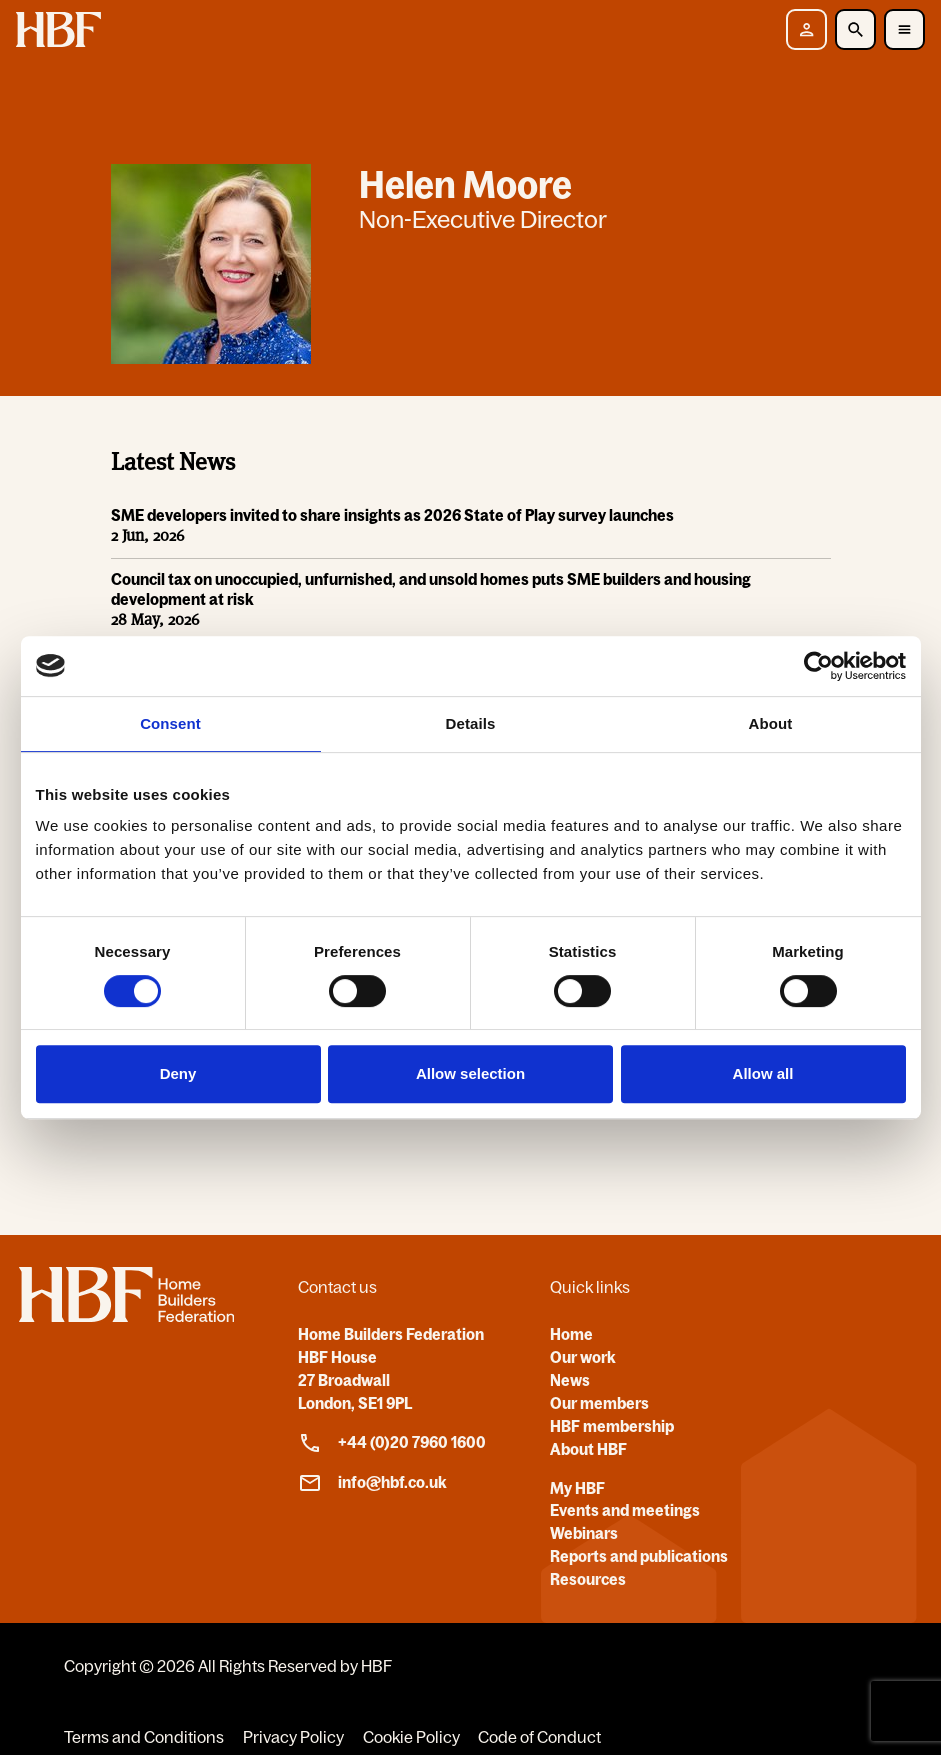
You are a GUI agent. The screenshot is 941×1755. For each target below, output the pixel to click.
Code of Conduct (539, 1737)
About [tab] (771, 723)
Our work (583, 1357)
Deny (178, 1073)
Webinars (584, 1533)
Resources (588, 1579)
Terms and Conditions (144, 1737)
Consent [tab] (170, 723)
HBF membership (612, 1426)
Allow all (763, 1073)
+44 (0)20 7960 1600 (392, 1443)
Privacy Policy (293, 1737)
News (570, 1380)
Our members (599, 1403)
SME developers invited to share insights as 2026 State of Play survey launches (392, 516)
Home (571, 1334)
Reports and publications (639, 1556)
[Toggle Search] (855, 29)
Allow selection (470, 1073)
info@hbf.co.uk (372, 1483)
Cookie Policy (411, 1737)
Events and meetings (625, 1510)
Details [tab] (471, 723)
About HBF (588, 1449)
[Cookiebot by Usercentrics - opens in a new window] (818, 666)
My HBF (577, 1488)
